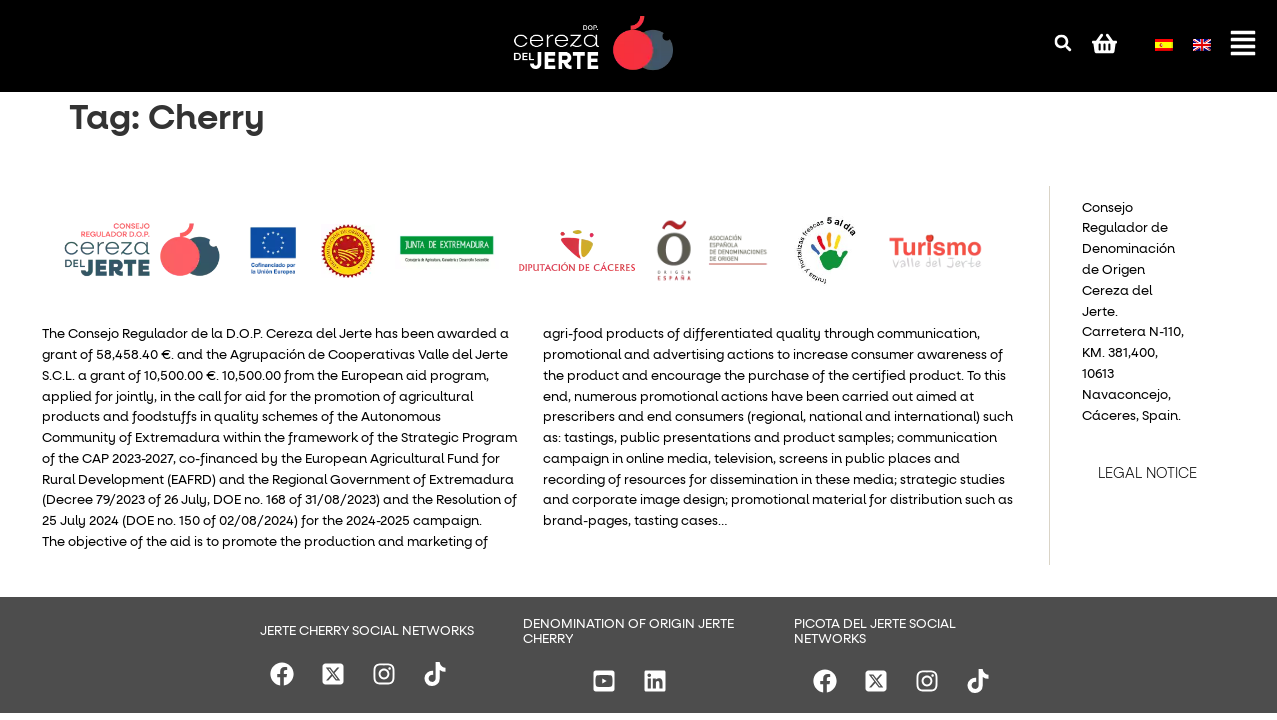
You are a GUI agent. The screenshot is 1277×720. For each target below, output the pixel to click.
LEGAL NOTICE (1147, 474)
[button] (1063, 43)
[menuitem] (1164, 40)
